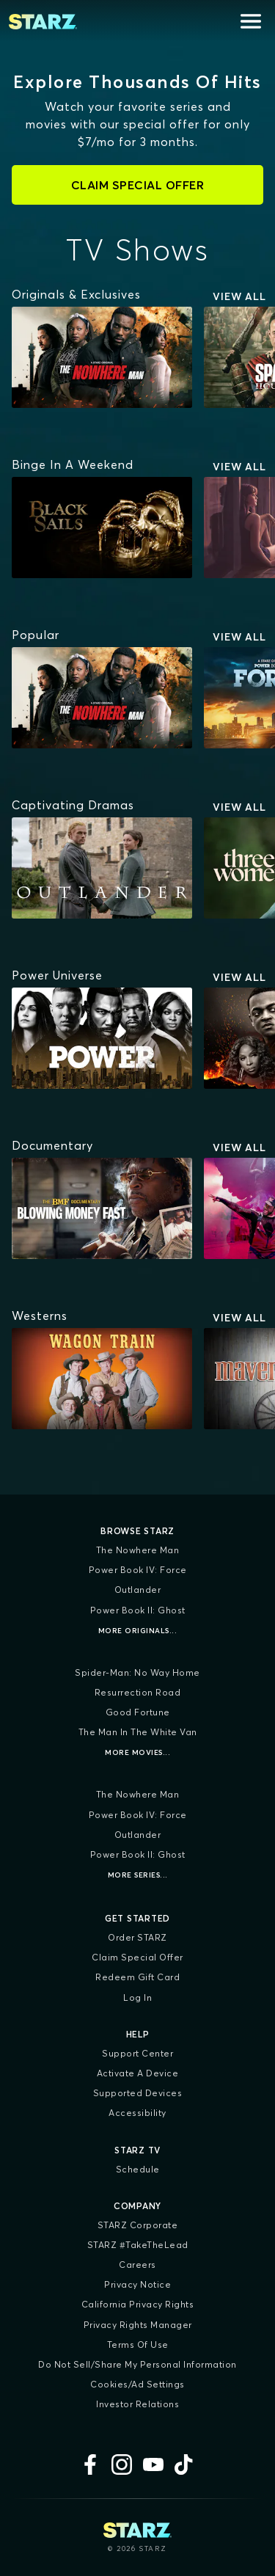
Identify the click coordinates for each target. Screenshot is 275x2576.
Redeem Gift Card (137, 1976)
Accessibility (137, 2112)
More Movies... (137, 1752)
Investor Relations (137, 2403)
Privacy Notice (137, 2284)
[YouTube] (153, 2464)
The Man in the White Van (137, 1731)
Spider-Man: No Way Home (137, 1672)
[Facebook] (90, 2464)
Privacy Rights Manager (138, 2324)
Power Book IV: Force (138, 1569)
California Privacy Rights (137, 2304)
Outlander (137, 1589)
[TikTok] (185, 2464)
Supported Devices (138, 2092)
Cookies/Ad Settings (137, 2384)
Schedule (138, 2169)
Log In (137, 1997)
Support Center (137, 2053)
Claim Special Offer (137, 1957)
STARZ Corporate (138, 2224)
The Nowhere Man (138, 1549)
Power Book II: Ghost (138, 1610)
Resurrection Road (138, 1692)
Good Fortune (138, 1712)
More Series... (138, 1875)
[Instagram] (121, 2464)
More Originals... (137, 1630)
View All (239, 296)
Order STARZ (137, 1937)
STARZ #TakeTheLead (137, 2244)
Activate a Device (138, 2073)
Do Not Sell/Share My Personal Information (137, 2364)
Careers (137, 2264)
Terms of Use (138, 2344)
